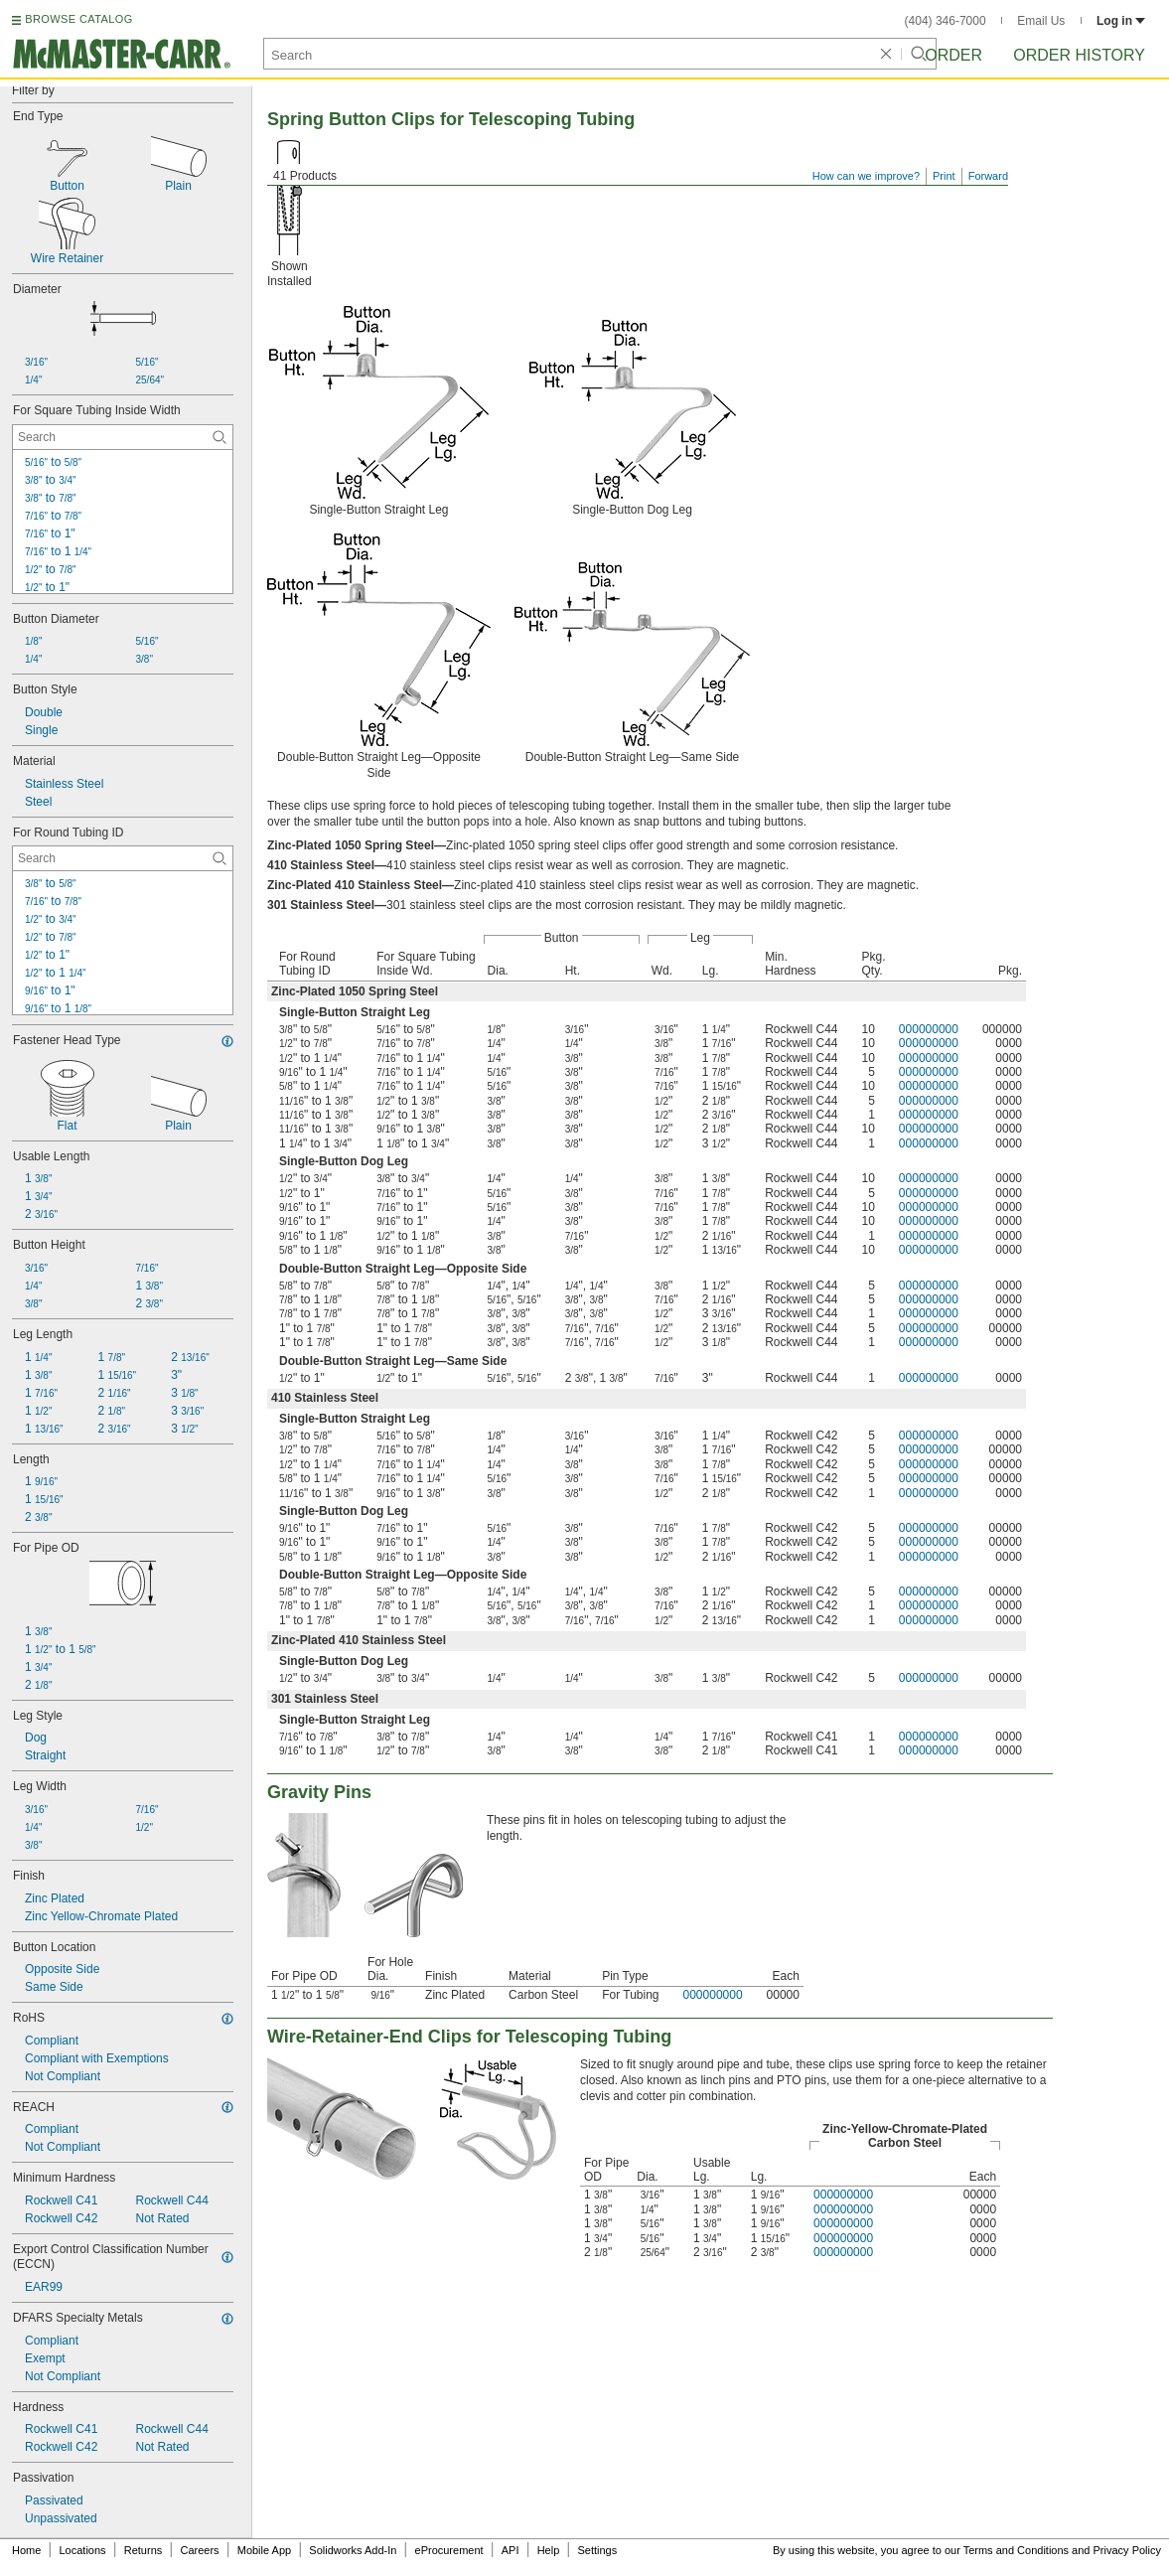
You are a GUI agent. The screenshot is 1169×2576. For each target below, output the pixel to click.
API (510, 2550)
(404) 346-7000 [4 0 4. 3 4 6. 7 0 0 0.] (945, 21)
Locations (83, 2550)
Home (26, 2550)
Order (953, 55)
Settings (597, 2550)
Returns (143, 2550)
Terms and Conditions (1016, 2550)
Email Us (1041, 21)
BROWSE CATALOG (78, 19)
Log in (1120, 21)
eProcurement (449, 2550)
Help (548, 2550)
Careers (199, 2550)
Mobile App (264, 2550)
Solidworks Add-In (352, 2550)
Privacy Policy (1127, 2550)
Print (944, 176)
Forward (988, 176)
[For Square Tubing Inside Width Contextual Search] (122, 437)
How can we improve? (866, 176)
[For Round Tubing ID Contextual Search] (122, 858)
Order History (1079, 55)
